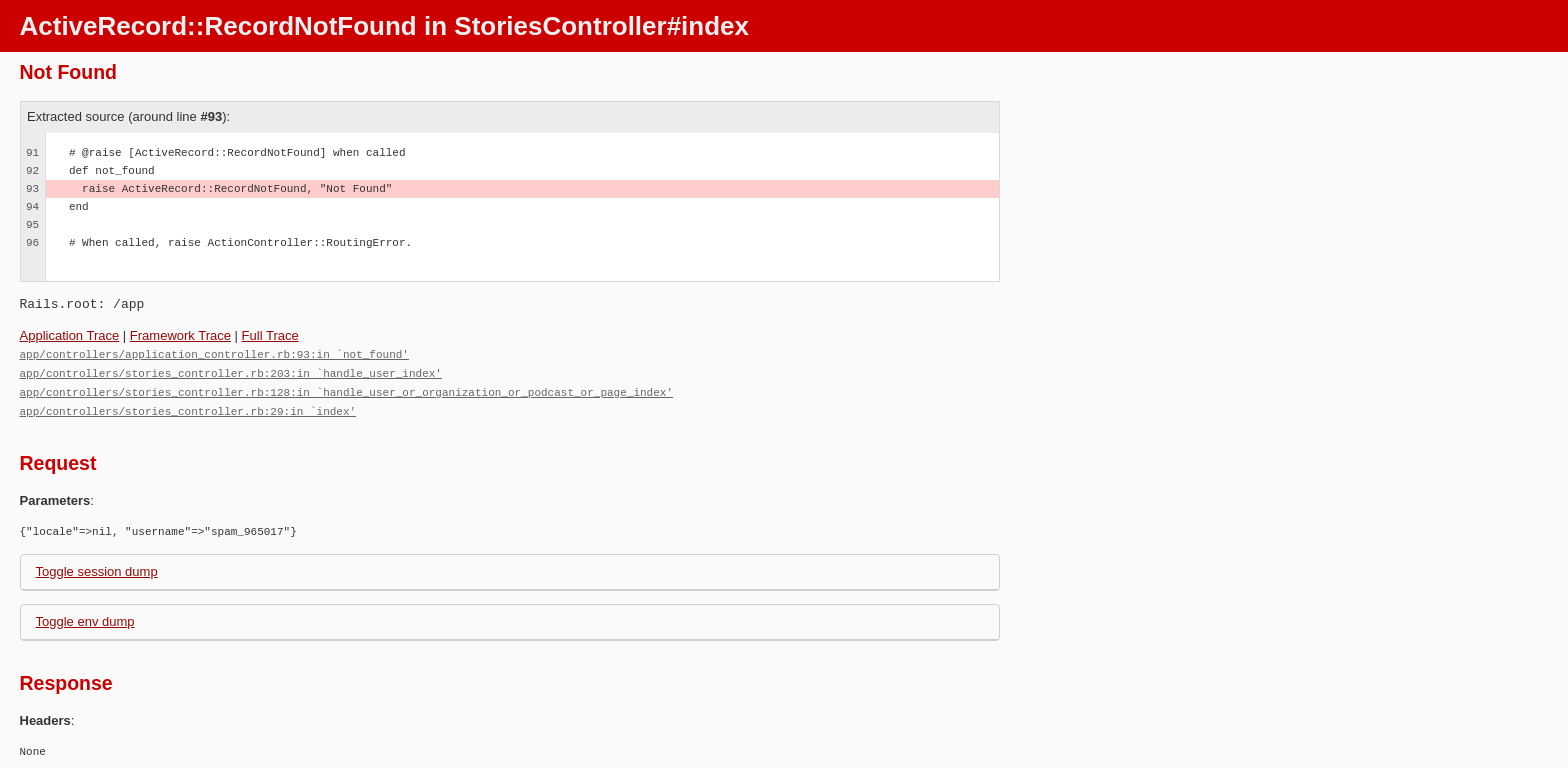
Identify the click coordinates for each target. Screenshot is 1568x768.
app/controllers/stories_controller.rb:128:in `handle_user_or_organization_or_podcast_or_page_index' (346, 389)
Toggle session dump (97, 567)
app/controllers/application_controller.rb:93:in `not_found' (214, 353)
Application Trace (70, 335)
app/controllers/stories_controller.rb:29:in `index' (188, 407)
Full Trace (270, 335)
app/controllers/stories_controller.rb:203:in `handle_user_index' (231, 371)
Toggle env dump (85, 617)
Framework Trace (180, 335)
